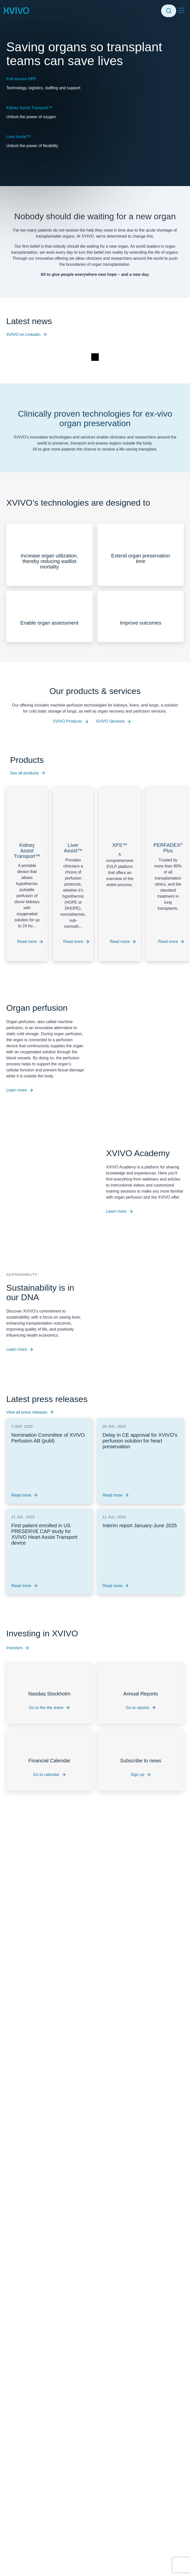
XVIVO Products (67, 721)
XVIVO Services (110, 721)
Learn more (16, 1090)
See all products (24, 773)
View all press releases (26, 1412)
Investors (14, 1648)
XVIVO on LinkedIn (23, 334)
